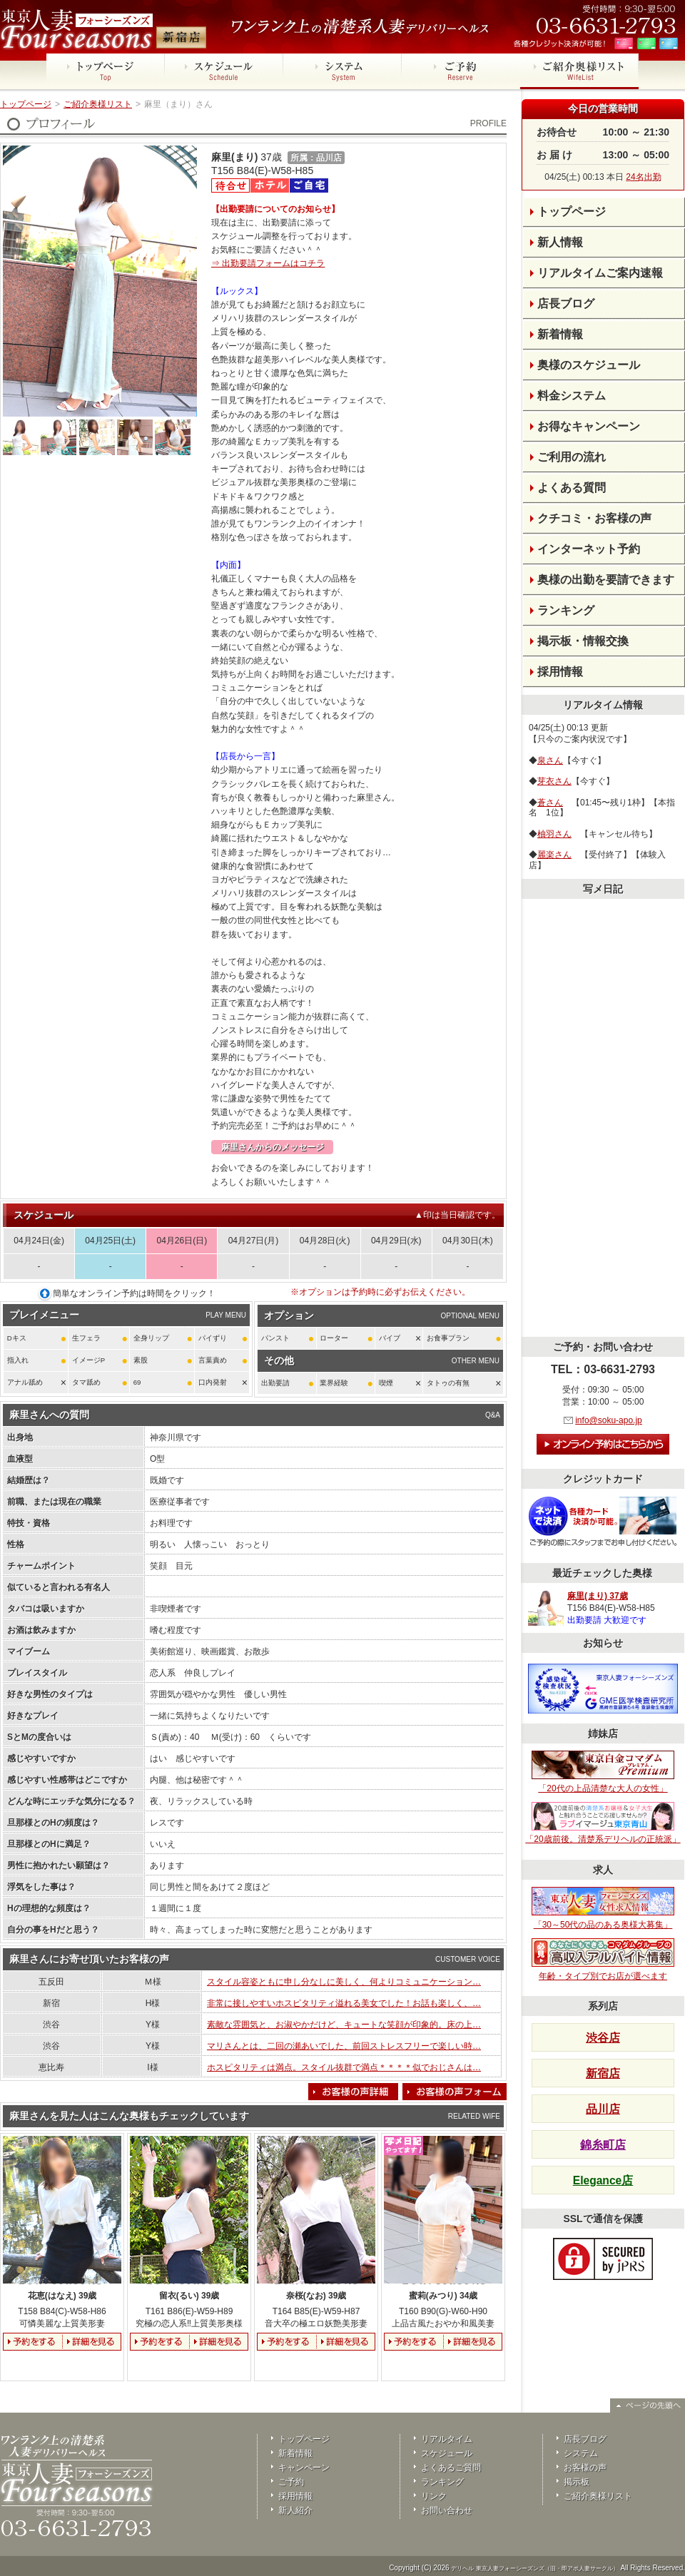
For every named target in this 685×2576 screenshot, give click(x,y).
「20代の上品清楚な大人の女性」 (603, 1772)
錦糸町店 (603, 2145)
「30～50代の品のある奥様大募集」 (603, 1908)
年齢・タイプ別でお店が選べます (603, 1959)
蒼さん (550, 803)
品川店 (603, 2109)
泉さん (550, 760)
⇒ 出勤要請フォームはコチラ (268, 263)
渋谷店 (603, 2038)
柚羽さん (554, 834)
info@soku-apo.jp (608, 1420)
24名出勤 (643, 177)
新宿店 (603, 2073)
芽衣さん (554, 781)
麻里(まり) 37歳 (597, 1596)
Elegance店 (603, 2180)
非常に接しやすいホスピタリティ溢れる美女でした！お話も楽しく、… (344, 2003)
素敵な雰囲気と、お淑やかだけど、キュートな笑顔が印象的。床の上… (344, 2025)
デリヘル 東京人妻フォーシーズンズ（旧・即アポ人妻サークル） (534, 2568)
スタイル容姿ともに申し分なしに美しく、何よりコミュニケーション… (344, 1982)
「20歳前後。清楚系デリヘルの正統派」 (602, 1823)
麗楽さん (554, 855)
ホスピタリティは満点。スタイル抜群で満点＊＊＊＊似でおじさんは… (344, 2067)
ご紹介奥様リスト (98, 104)
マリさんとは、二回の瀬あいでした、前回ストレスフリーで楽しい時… (344, 2046)
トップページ (25, 104)
